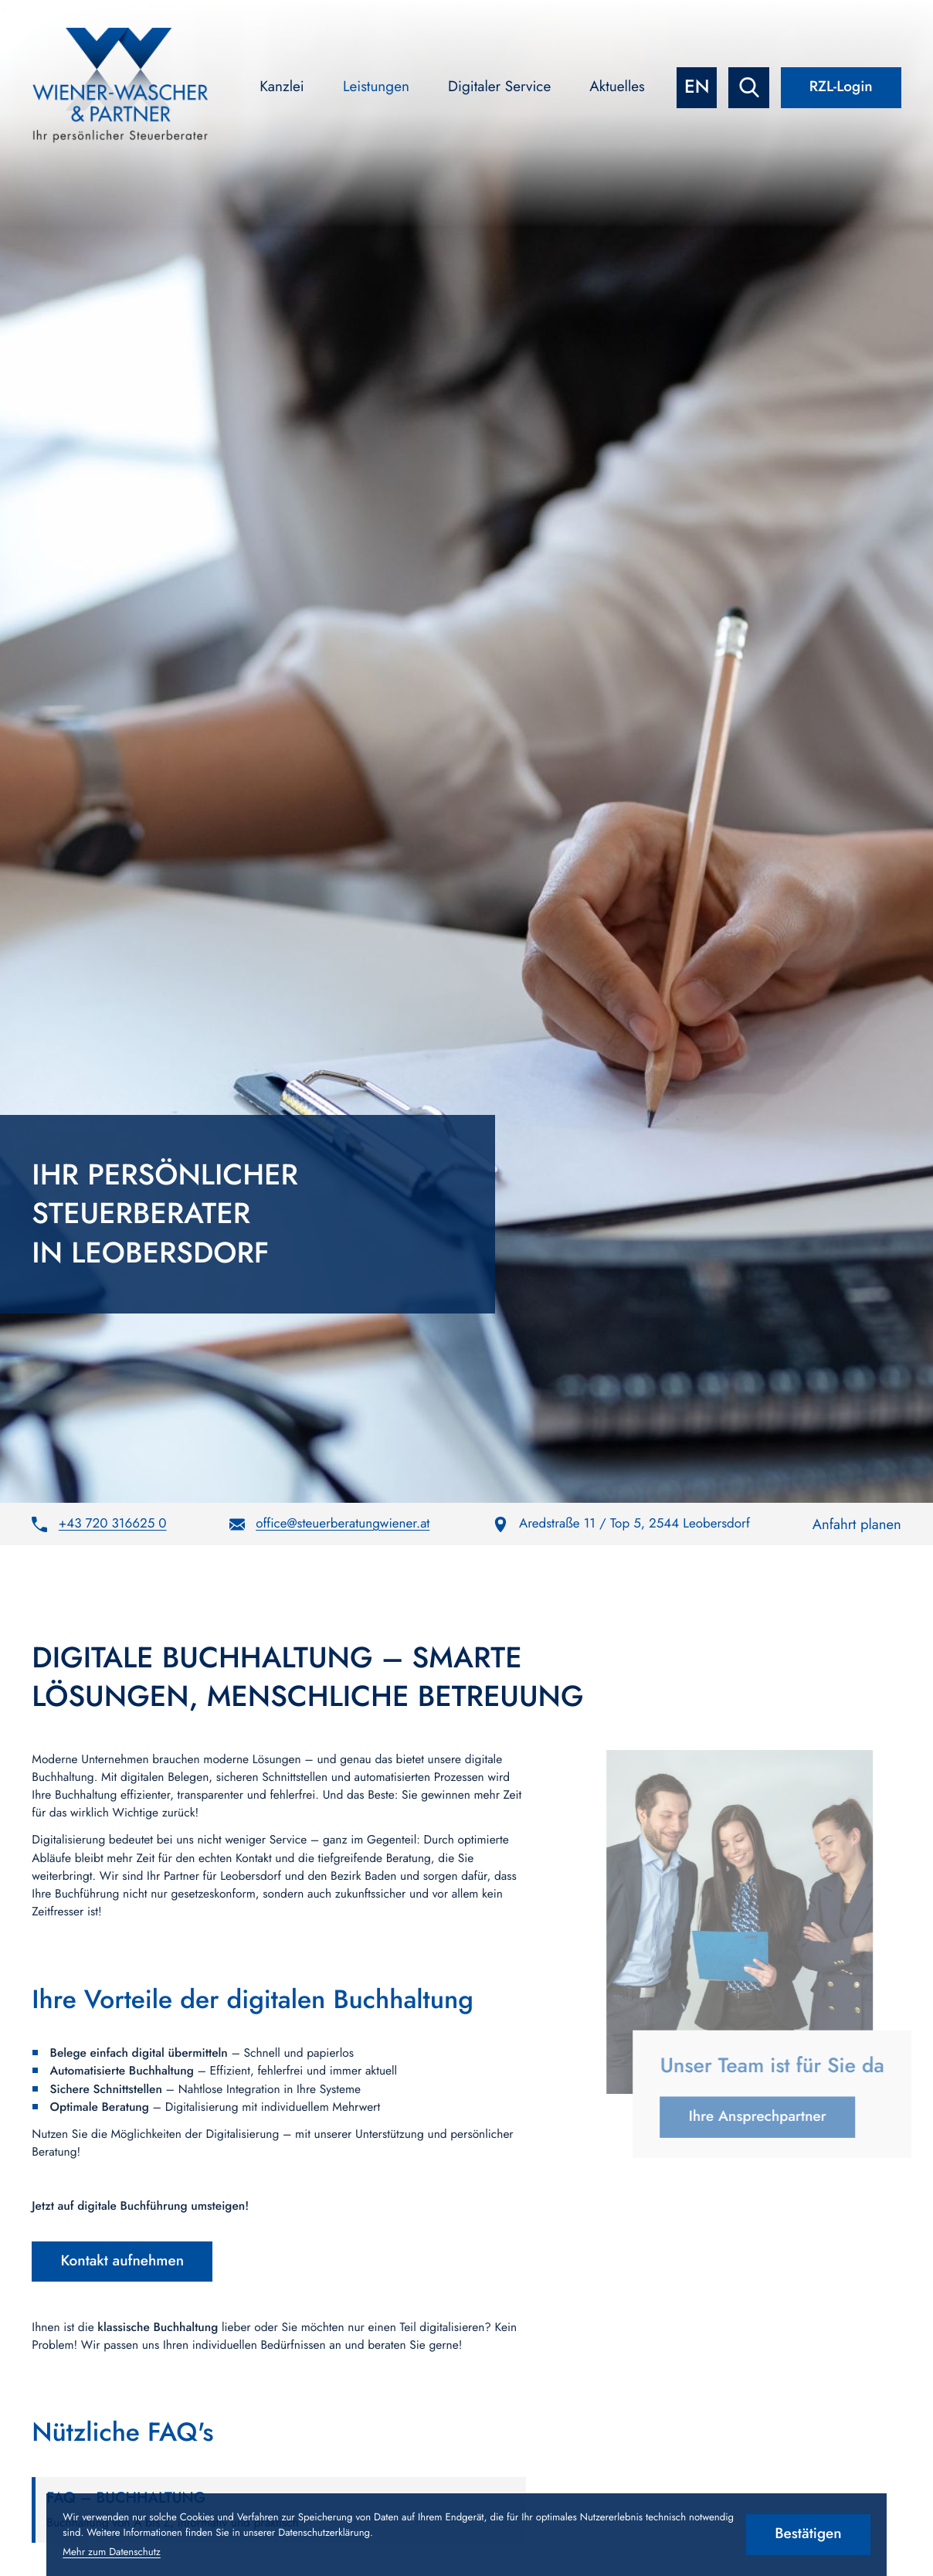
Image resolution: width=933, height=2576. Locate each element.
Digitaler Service (499, 86)
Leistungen (376, 86)
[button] (99, 1524)
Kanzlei (282, 86)
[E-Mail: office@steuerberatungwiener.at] (329, 1524)
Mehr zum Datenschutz (112, 2551)
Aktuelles (616, 86)
